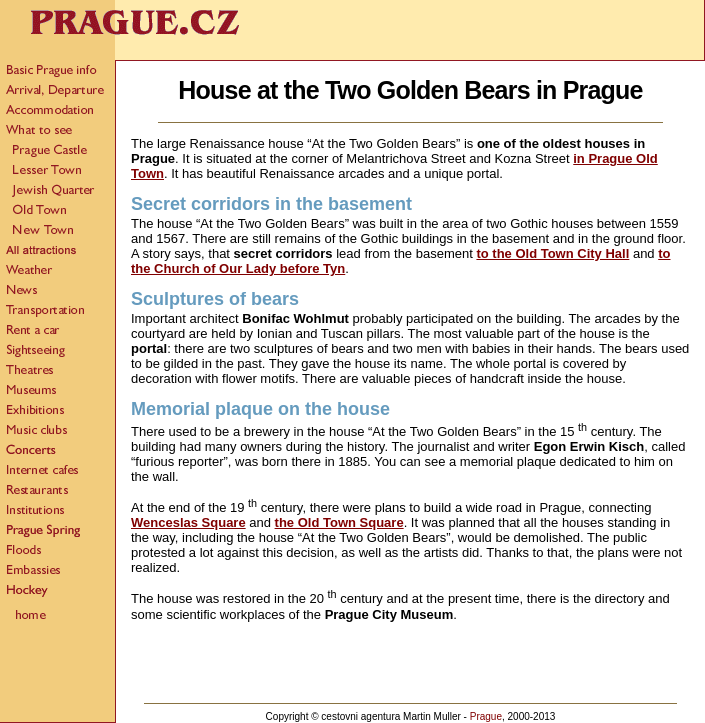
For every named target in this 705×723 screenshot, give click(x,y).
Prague (486, 716)
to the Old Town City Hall (552, 253)
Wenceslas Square (188, 522)
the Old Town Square (339, 522)
